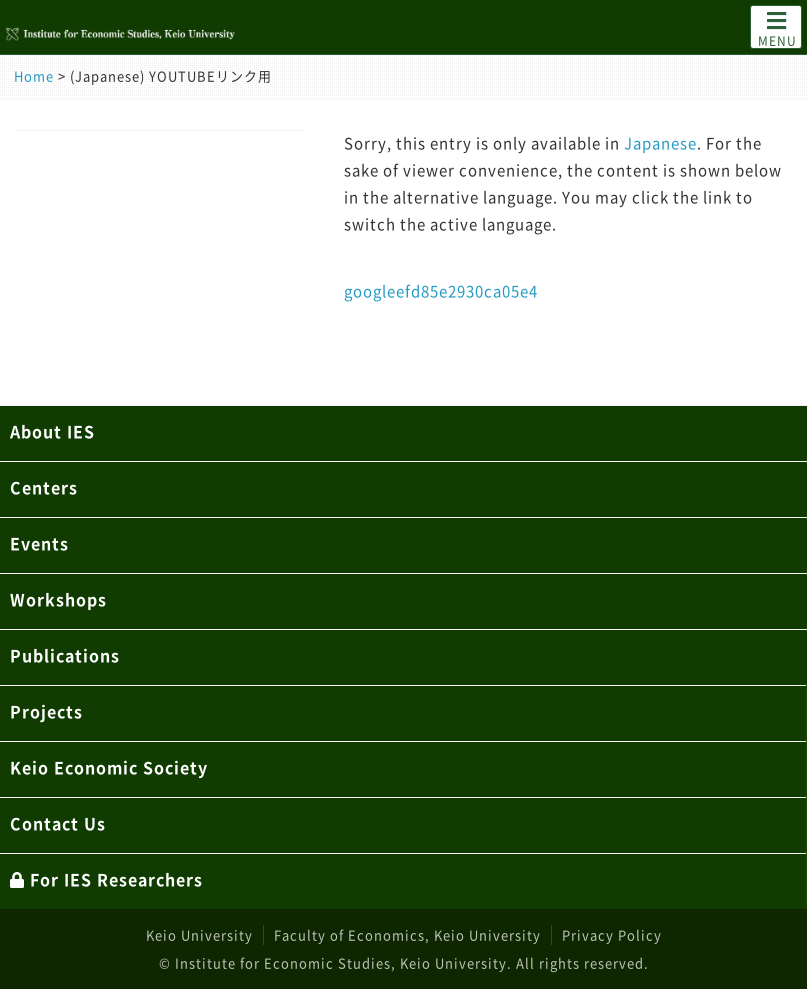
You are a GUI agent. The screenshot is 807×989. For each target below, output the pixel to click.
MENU (777, 28)
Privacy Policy (612, 934)
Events (39, 543)
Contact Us (58, 823)
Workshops (58, 599)
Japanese (660, 143)
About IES (52, 431)
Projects (46, 711)
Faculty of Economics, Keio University (407, 934)
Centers (44, 487)
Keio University (199, 934)
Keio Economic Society (109, 767)
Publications (65, 655)
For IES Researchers (106, 879)
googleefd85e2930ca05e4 (441, 291)
